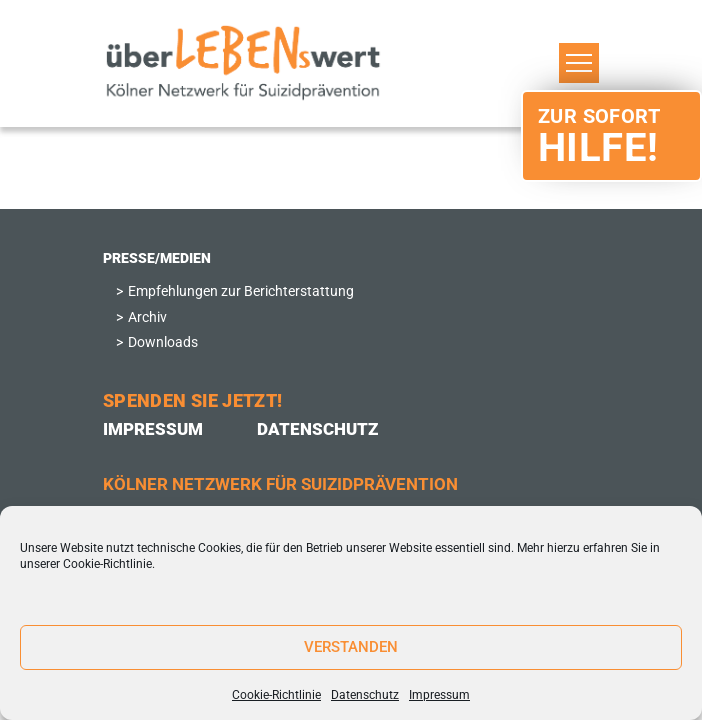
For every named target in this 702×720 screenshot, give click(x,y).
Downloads (163, 342)
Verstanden (351, 647)
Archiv (147, 317)
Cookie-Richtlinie (107, 564)
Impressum (439, 695)
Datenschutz (365, 695)
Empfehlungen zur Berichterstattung (241, 291)
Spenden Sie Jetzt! (192, 400)
